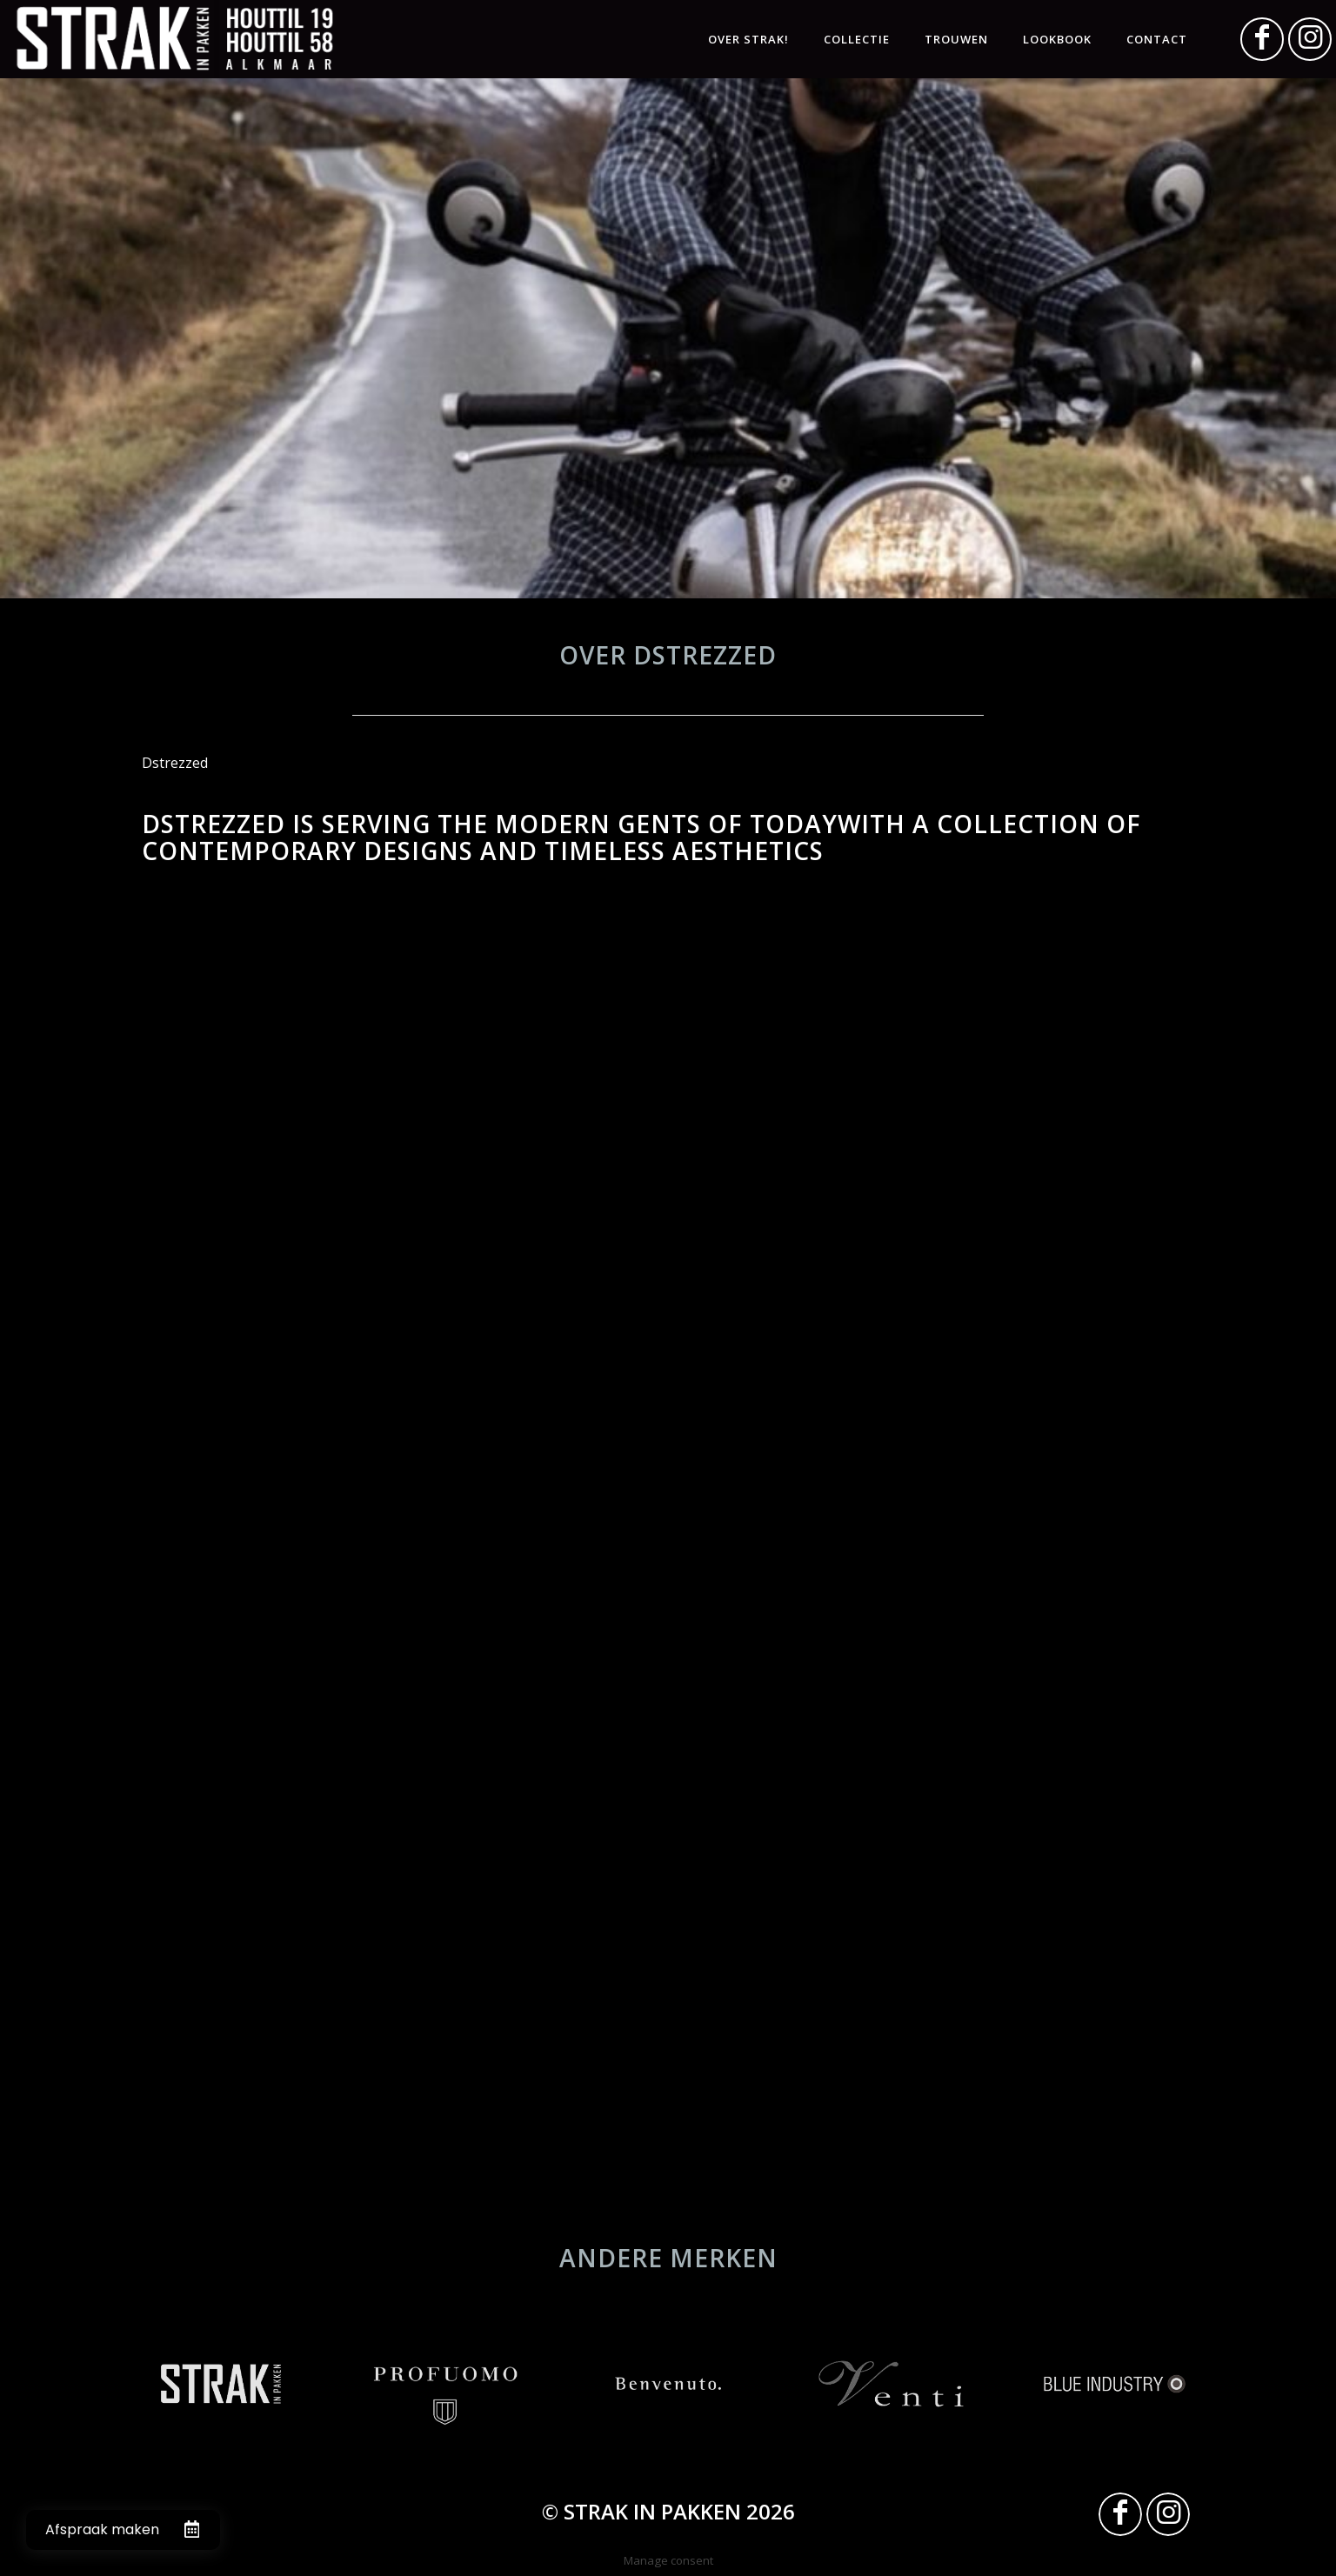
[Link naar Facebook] (1262, 39)
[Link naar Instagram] (1310, 39)
